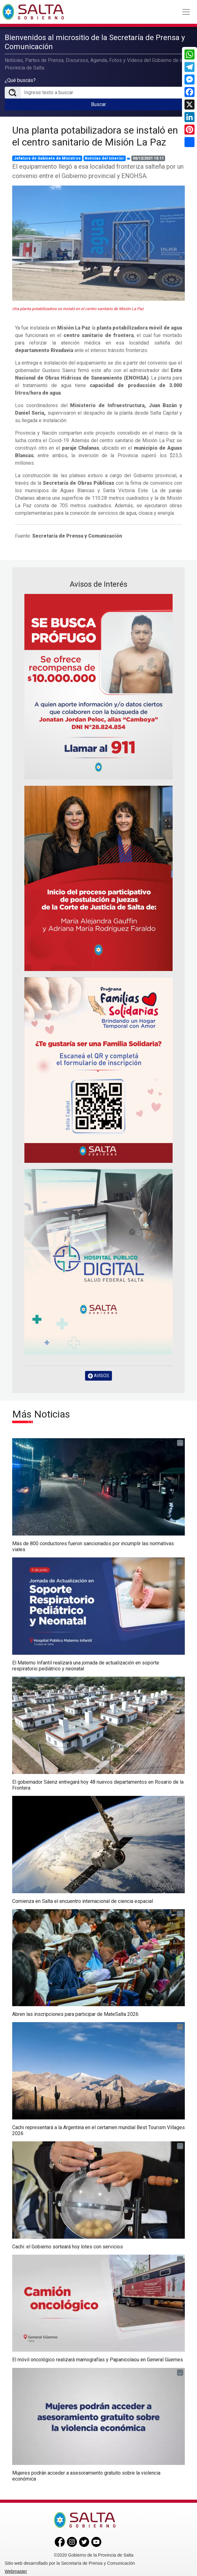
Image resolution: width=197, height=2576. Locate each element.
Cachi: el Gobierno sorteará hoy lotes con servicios (67, 2246)
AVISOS (98, 1375)
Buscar (98, 104)
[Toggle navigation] (186, 12)
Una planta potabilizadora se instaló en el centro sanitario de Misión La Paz (95, 136)
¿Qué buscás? (20, 80)
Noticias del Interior (104, 158)
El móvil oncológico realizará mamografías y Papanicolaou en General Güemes (97, 2360)
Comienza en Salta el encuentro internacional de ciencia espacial (82, 1901)
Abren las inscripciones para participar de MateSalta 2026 (75, 2014)
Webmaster (16, 2570)
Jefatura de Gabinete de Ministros (47, 158)
